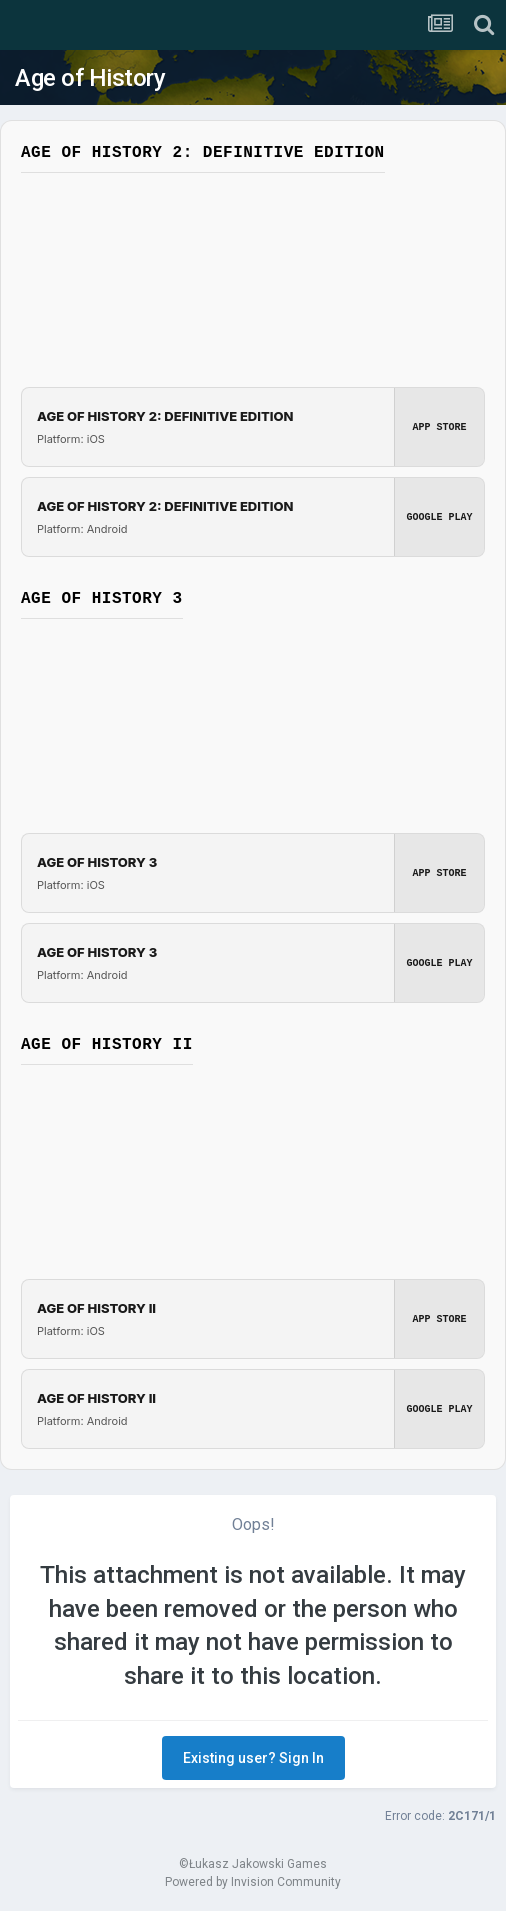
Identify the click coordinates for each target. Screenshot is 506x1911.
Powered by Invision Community (253, 1882)
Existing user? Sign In (253, 1758)
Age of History (90, 78)
